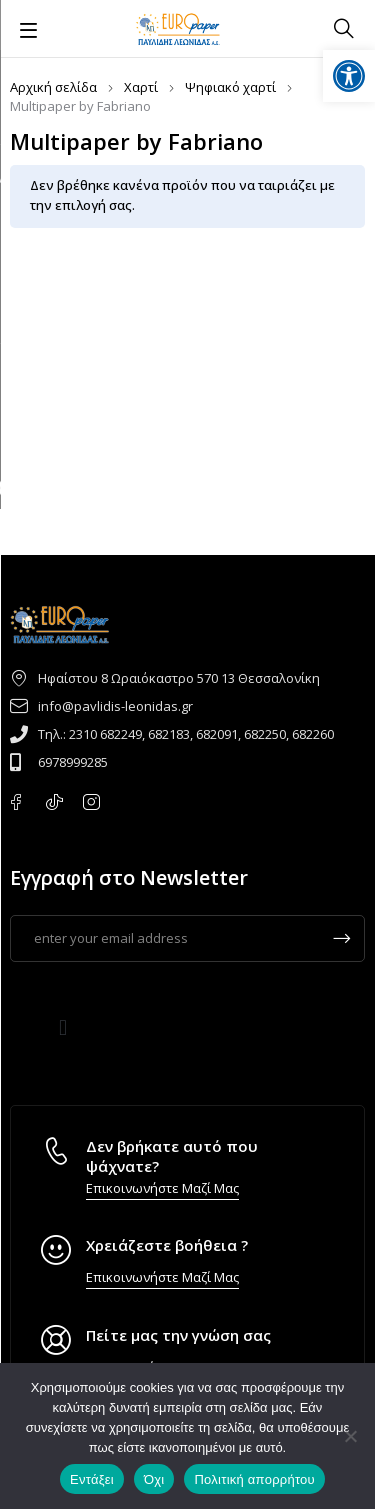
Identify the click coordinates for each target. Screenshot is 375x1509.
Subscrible (342, 938)
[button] (63, 1028)
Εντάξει (92, 1479)
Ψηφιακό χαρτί (230, 87)
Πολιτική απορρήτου (254, 1479)
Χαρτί (141, 87)
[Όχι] (350, 1436)
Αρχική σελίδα (53, 87)
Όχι (154, 1479)
